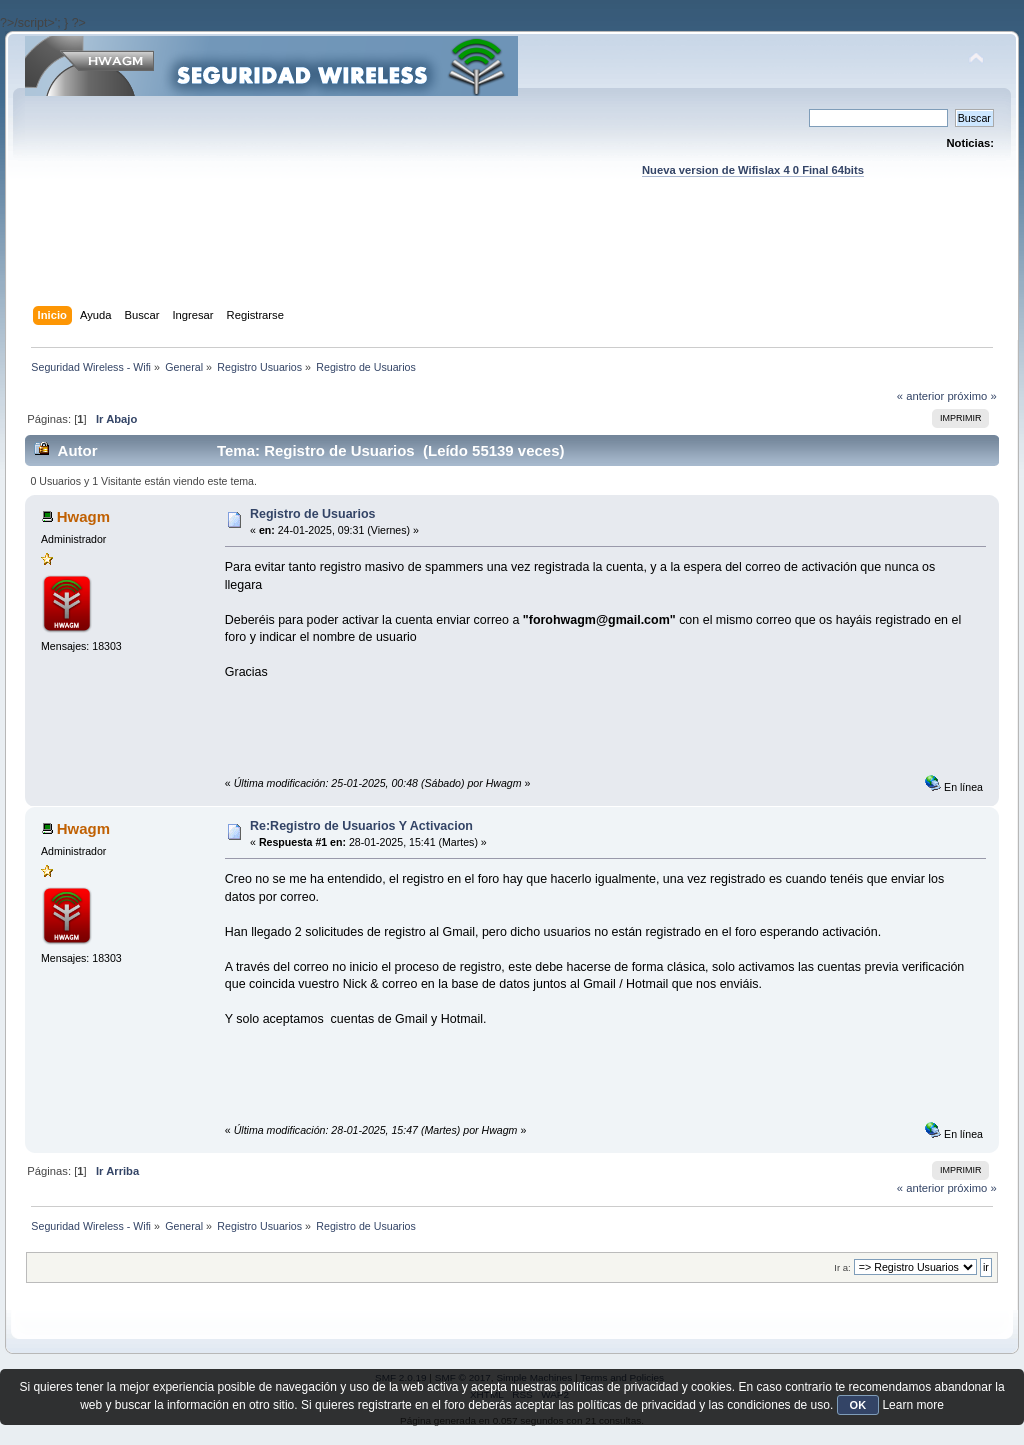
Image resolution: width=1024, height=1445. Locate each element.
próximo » (971, 396)
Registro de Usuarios (312, 514)
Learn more (912, 1405)
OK (858, 1405)
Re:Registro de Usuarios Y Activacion (361, 826)
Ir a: (842, 1267)
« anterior (920, 396)
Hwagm (83, 516)
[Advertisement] (512, 261)
